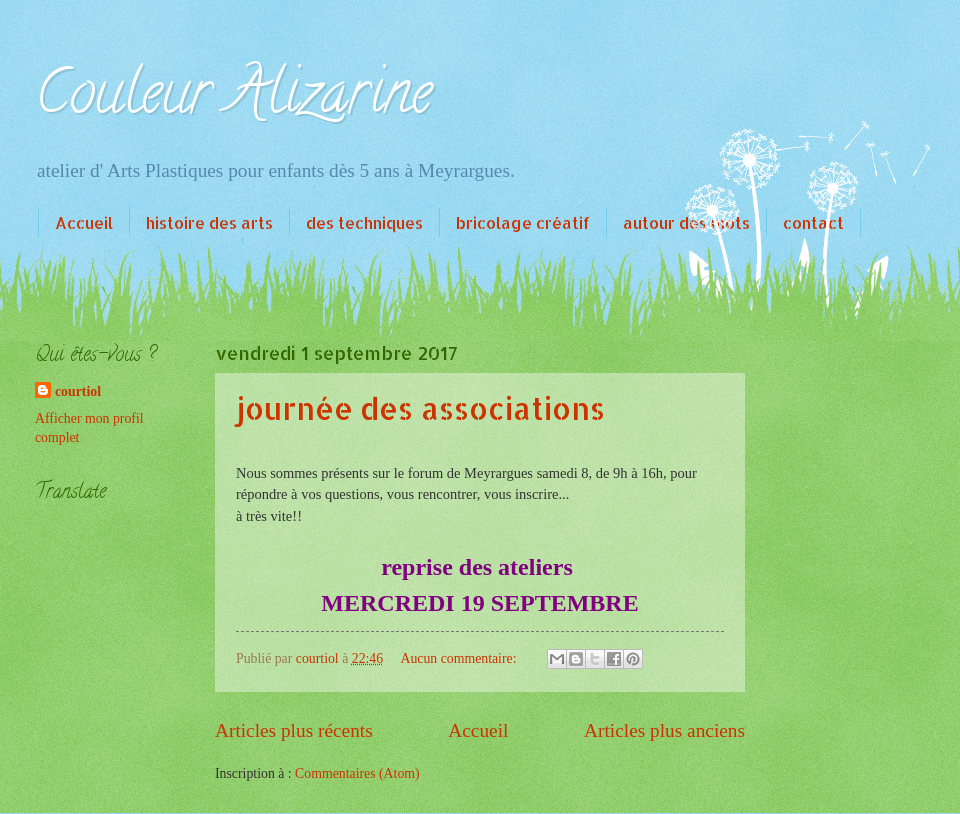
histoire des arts (209, 222)
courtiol (78, 391)
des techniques (364, 222)
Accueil (84, 222)
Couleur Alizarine (233, 99)
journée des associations (420, 408)
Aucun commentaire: (460, 658)
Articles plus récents (294, 730)
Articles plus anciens (664, 730)
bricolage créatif (523, 222)
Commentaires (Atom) (357, 773)
